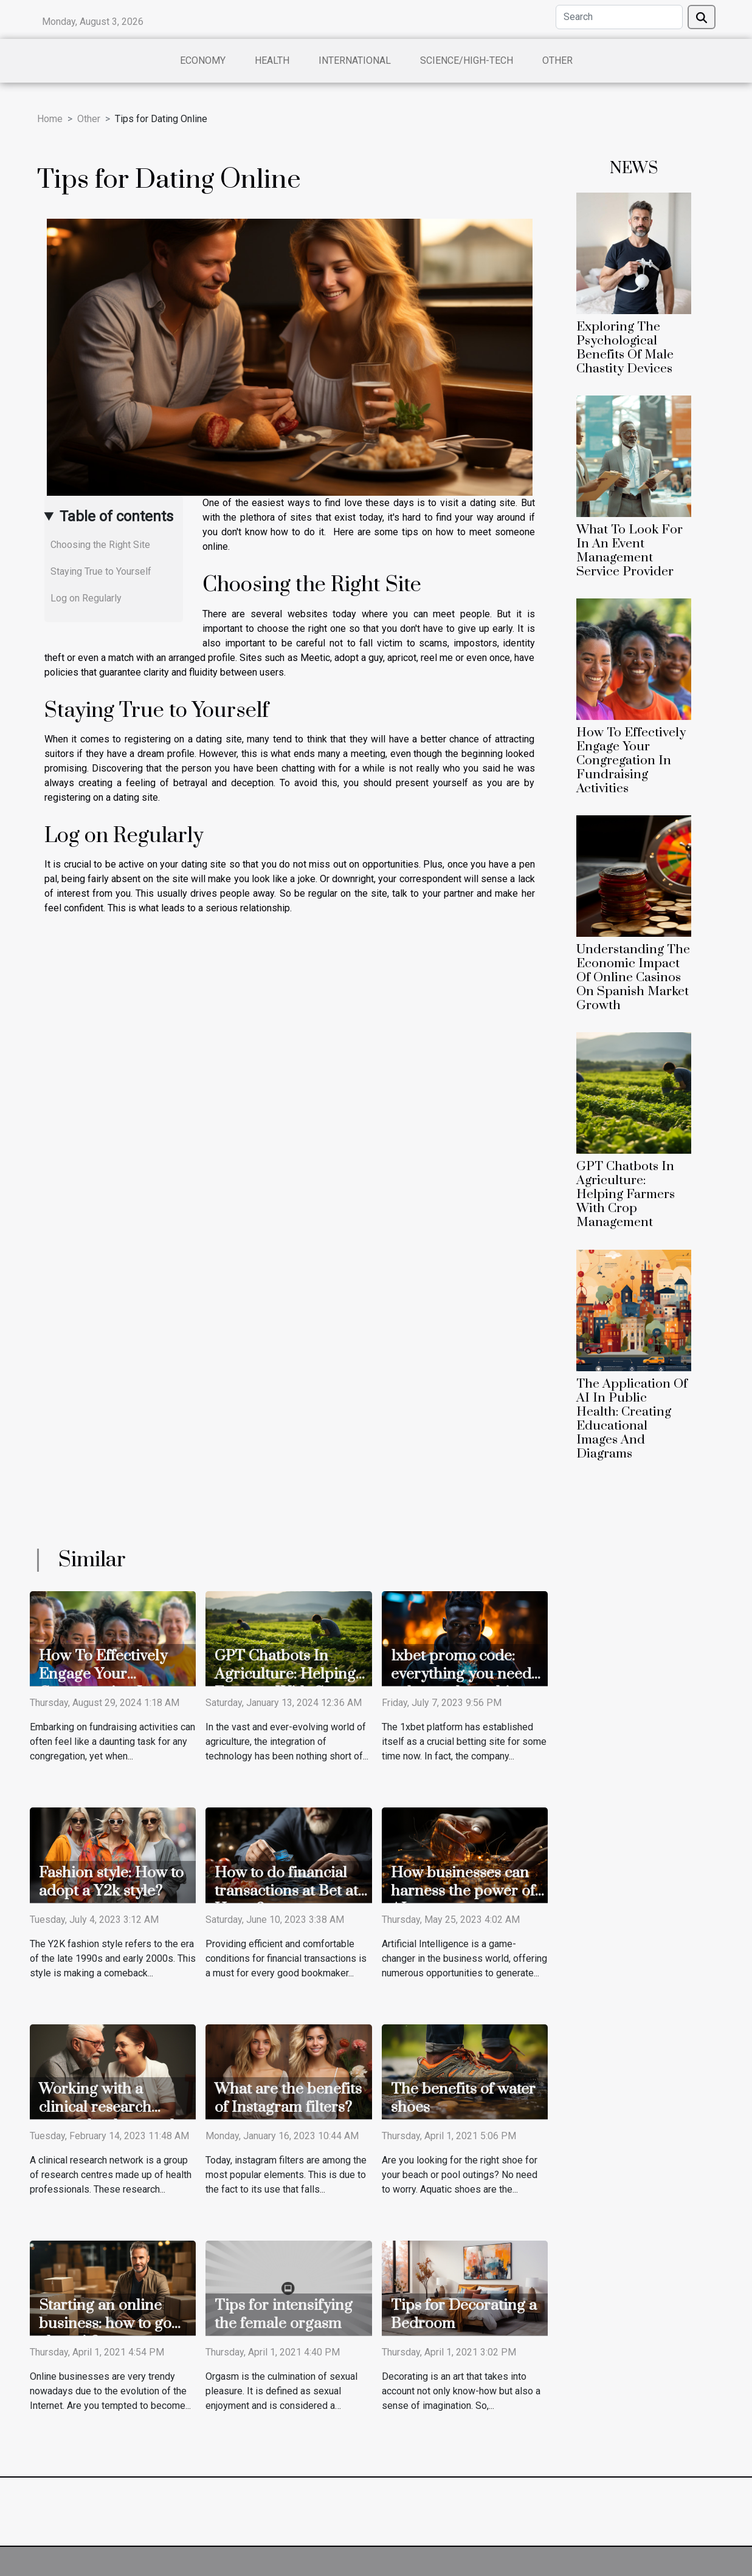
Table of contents (116, 516)
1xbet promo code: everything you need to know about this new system (461, 1683)
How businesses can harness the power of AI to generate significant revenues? (463, 1900)
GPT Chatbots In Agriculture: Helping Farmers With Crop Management (625, 1194)
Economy (203, 60)
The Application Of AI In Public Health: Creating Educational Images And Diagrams (632, 1419)
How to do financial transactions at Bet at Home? (286, 1891)
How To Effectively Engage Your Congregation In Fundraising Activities (631, 760)
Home (50, 119)
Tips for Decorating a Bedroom (464, 2314)
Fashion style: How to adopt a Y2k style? (111, 1881)
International (355, 60)
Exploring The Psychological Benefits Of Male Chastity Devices (625, 348)
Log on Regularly (86, 598)
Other (557, 60)
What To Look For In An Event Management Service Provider (629, 551)
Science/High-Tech (466, 60)
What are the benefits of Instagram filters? (288, 2098)
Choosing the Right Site (100, 544)
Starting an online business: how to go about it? (105, 2323)
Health (272, 60)
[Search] (619, 17)
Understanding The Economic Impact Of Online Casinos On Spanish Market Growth (633, 977)
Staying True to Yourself (100, 571)
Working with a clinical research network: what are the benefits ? (113, 2116)
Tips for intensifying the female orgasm (284, 2314)
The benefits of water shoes (463, 2098)
